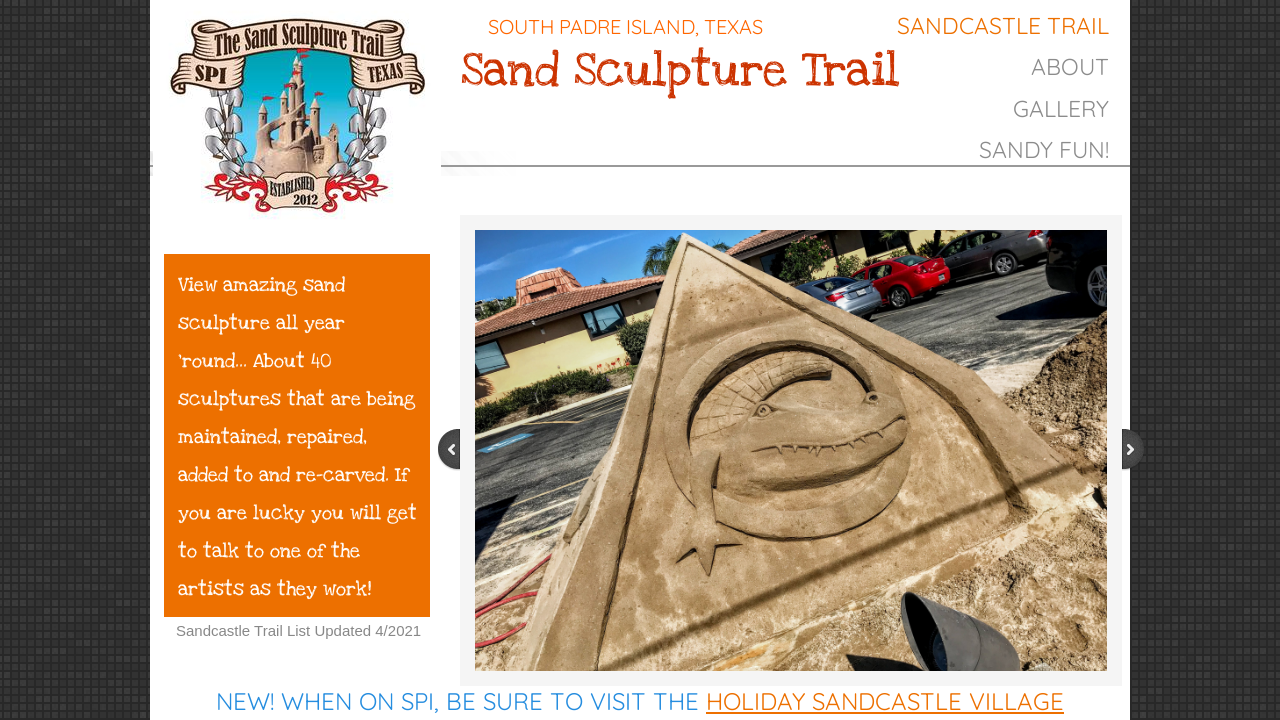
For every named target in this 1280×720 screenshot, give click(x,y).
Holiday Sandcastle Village (885, 701)
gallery (1061, 108)
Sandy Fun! (1044, 149)
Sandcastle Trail (1003, 25)
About (1070, 66)
